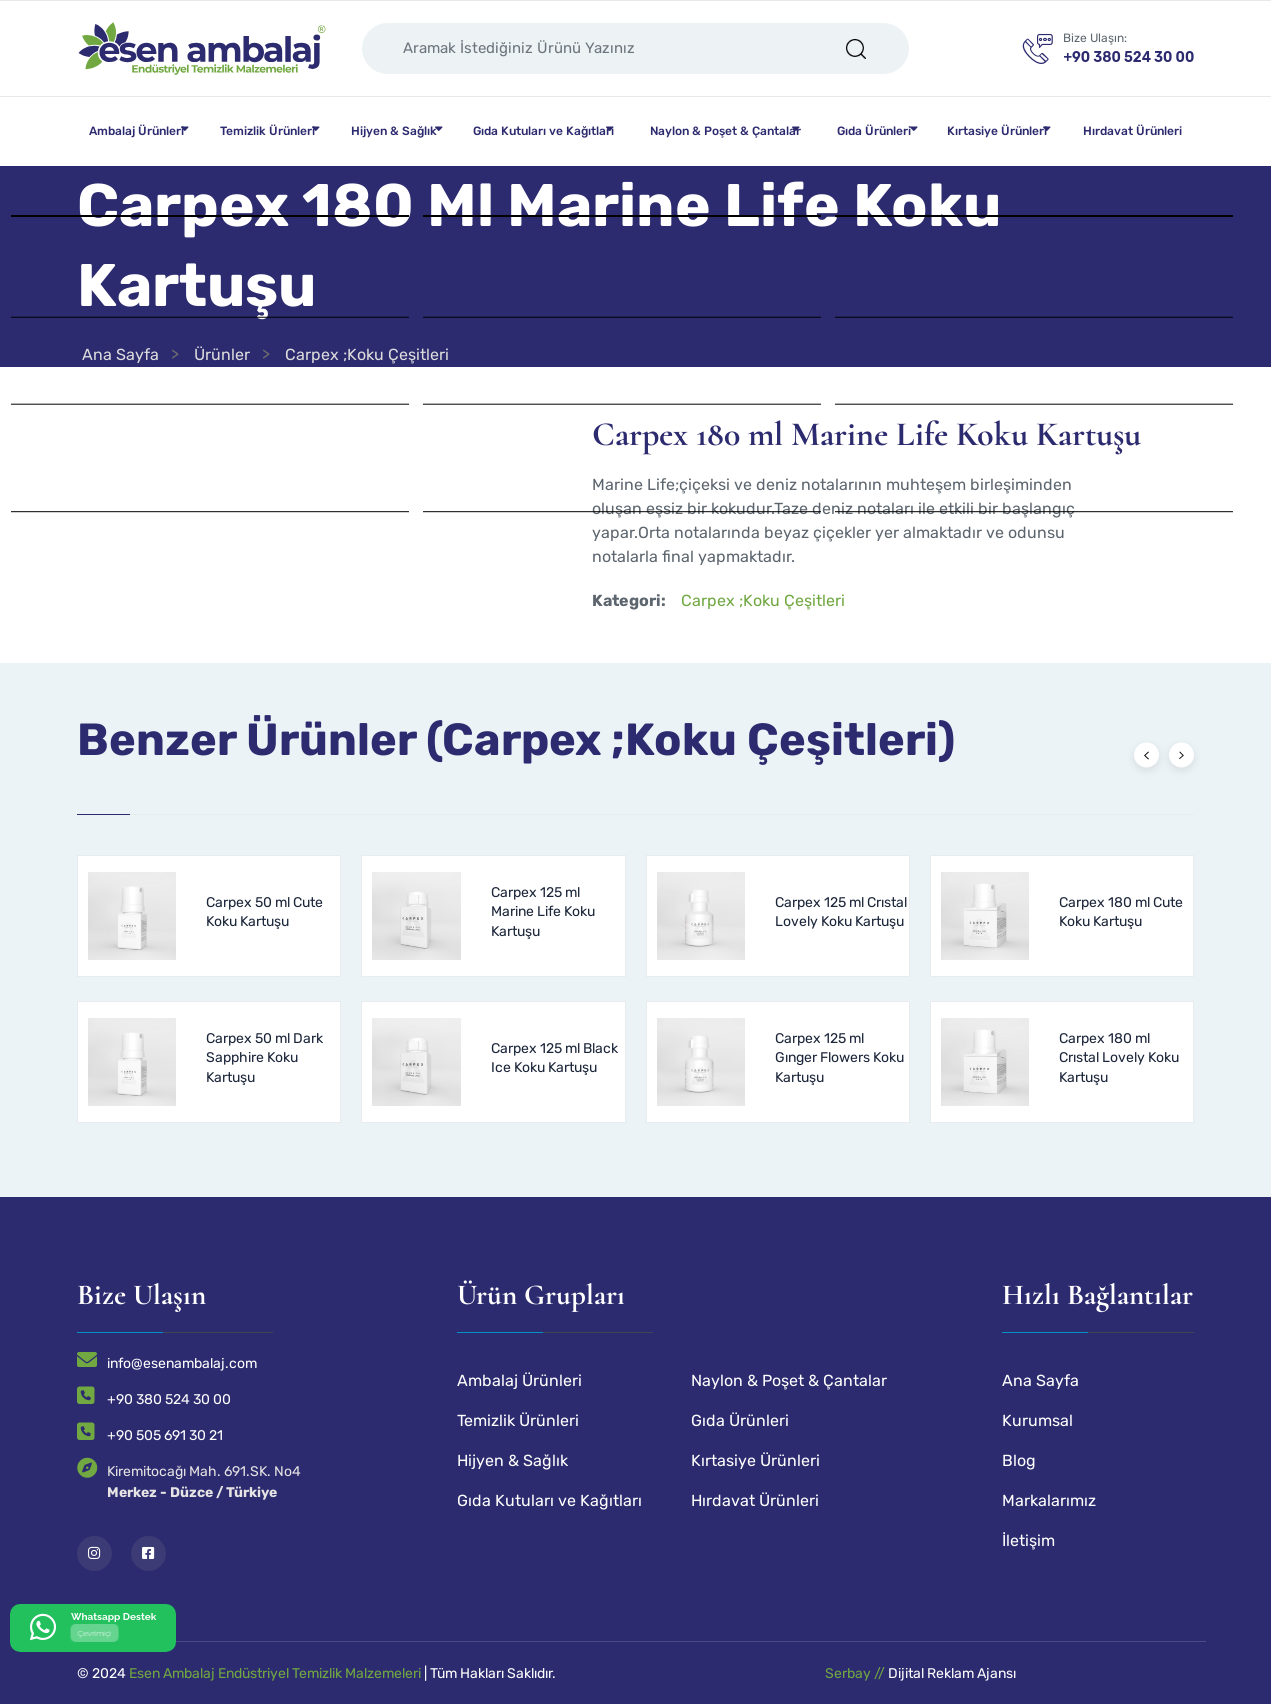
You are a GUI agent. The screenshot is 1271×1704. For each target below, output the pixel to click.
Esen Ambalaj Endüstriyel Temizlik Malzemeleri (275, 1673)
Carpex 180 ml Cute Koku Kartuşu (1121, 912)
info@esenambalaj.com (182, 1363)
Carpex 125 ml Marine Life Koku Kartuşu (543, 912)
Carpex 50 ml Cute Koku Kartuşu (264, 912)
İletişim (1028, 1540)
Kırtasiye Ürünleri (997, 131)
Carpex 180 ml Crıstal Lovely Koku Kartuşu (1119, 1058)
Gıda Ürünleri (874, 131)
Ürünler (222, 354)
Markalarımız (1049, 1500)
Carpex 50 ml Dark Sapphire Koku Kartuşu (264, 1058)
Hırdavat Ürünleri (1132, 131)
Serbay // (856, 1673)
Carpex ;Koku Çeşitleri (367, 354)
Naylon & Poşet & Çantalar (725, 131)
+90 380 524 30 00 (169, 1399)
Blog (1019, 1460)
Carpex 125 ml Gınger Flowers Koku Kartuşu (839, 1058)
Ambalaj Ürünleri (136, 131)
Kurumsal (1037, 1420)
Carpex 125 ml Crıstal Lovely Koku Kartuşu (841, 912)
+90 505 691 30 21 (165, 1435)
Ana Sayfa (120, 354)
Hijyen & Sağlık (394, 131)
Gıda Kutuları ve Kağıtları (543, 131)
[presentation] (1146, 754)
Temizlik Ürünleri (267, 131)
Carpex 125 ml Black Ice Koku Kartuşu (554, 1058)
